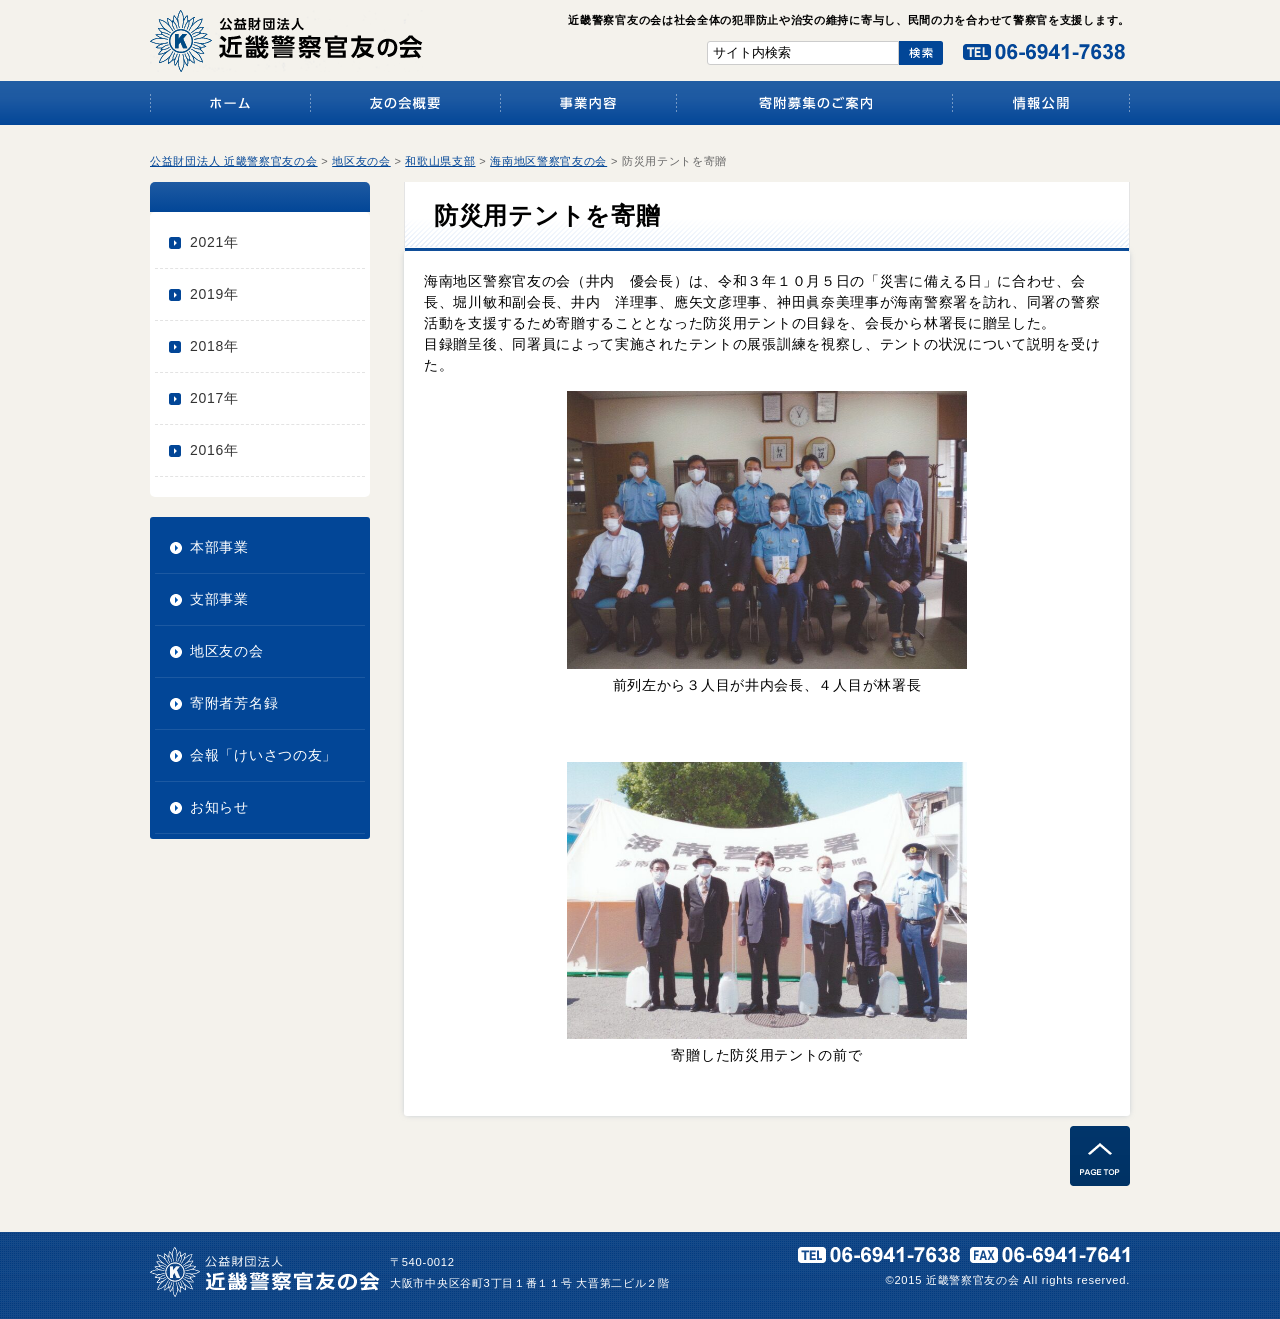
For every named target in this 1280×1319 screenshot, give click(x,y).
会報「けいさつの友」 (263, 755)
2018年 (214, 346)
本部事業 (219, 547)
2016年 (214, 450)
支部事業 (219, 599)
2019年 (214, 294)
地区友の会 (227, 651)
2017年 (214, 398)
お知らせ (219, 807)
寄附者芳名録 (234, 703)
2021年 (214, 242)
